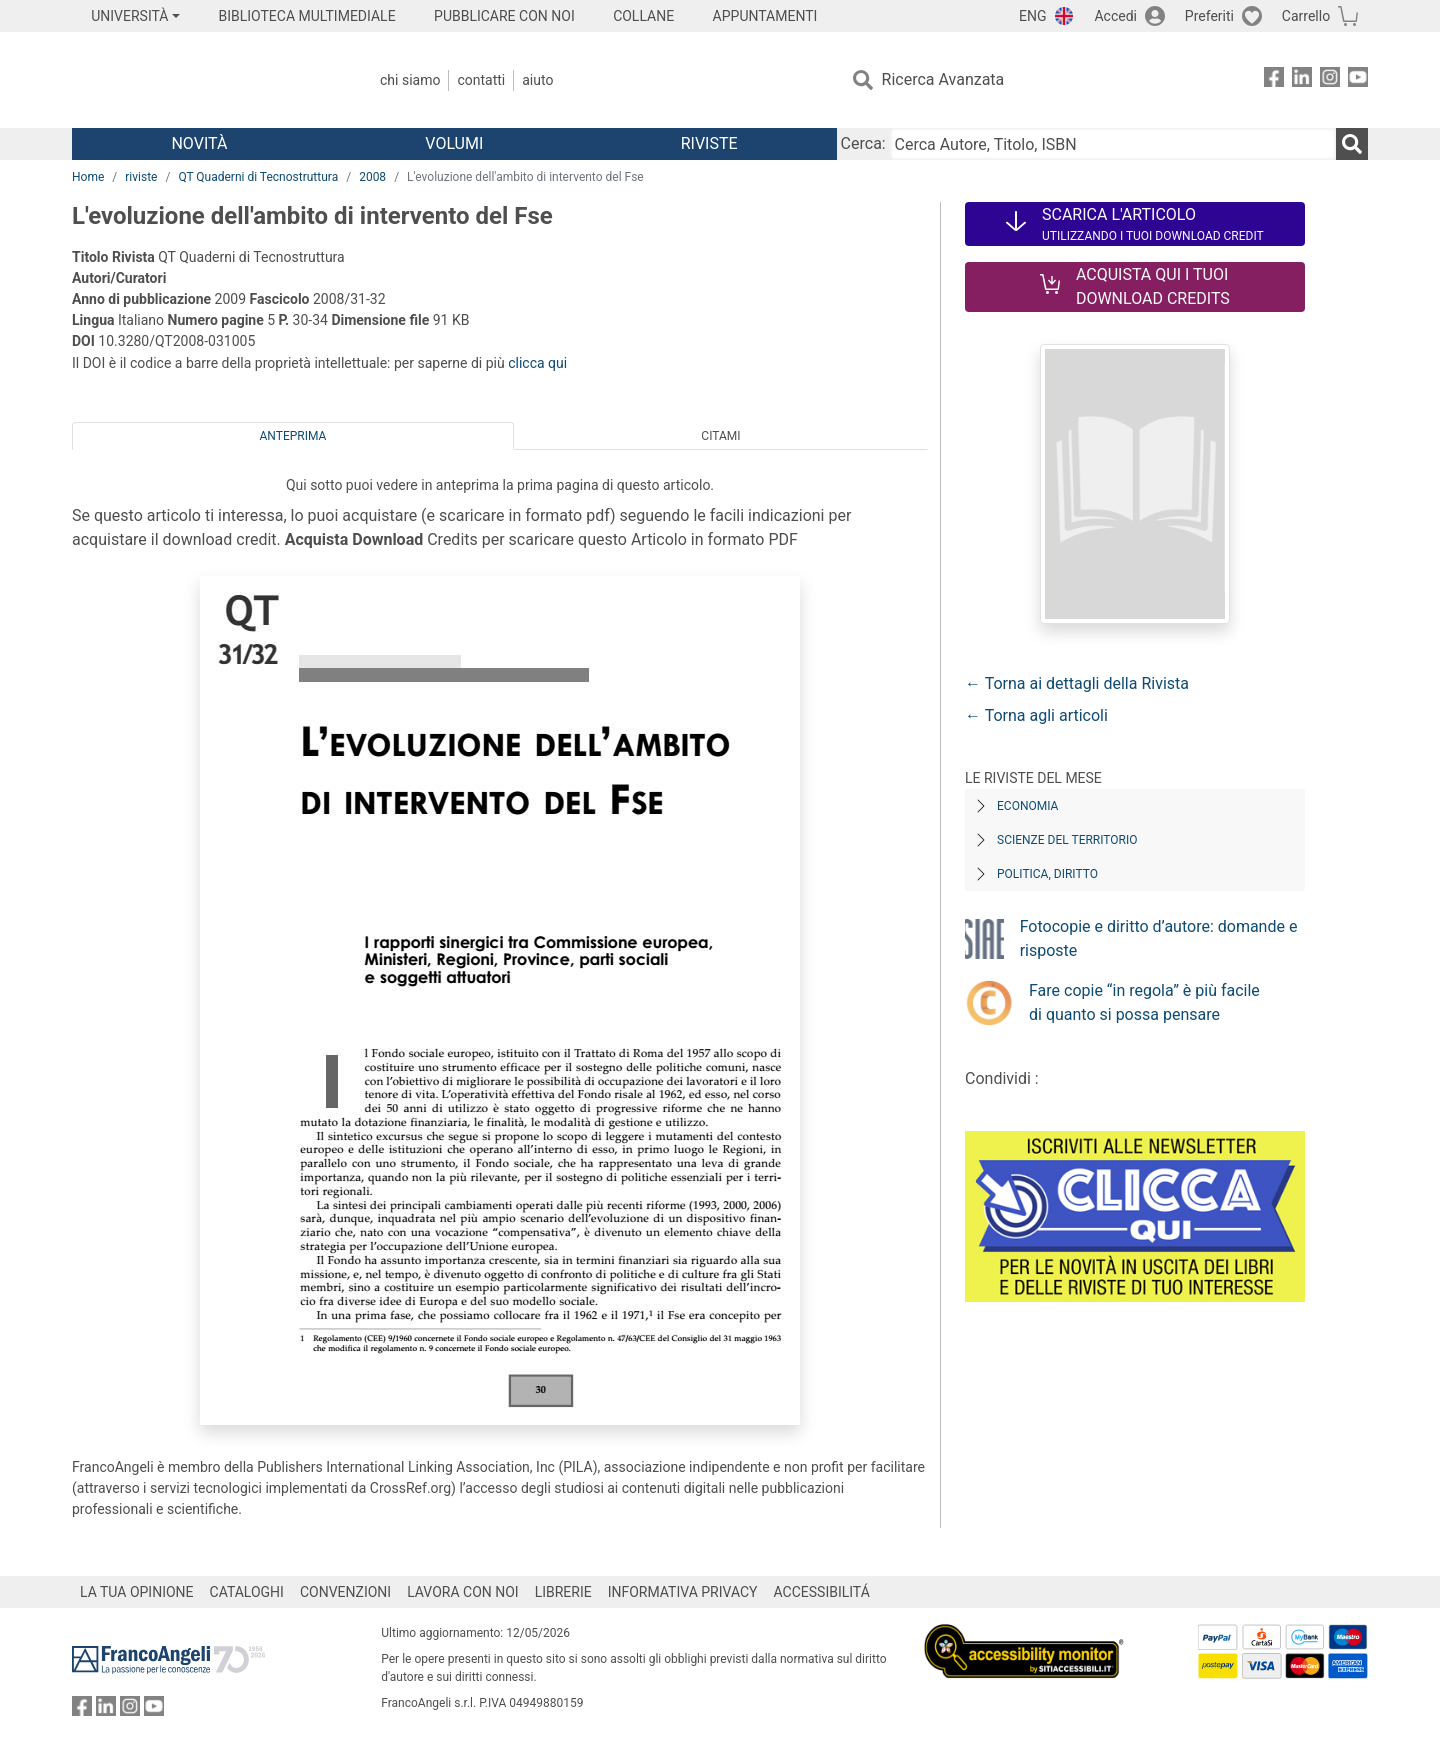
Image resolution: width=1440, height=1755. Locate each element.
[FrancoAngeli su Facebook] (1274, 80)
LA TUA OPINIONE (137, 1592)
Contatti (481, 80)
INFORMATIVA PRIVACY (683, 1592)
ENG (1032, 16)
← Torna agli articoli (1036, 715)
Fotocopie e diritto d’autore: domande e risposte (1159, 938)
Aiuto (537, 80)
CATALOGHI (247, 1592)
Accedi (1115, 16)
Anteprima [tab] (293, 436)
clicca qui (537, 363)
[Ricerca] (1352, 144)
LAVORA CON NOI (463, 1592)
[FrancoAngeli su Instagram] (1330, 80)
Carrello (1306, 16)
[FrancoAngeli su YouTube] (1358, 80)
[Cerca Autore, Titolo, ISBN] (1113, 144)
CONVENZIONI (345, 1592)
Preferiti (1209, 16)
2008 (372, 177)
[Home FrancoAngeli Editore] (204, 80)
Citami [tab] (720, 436)
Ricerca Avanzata (943, 79)
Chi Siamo (410, 80)
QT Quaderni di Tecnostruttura (258, 177)
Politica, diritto (1047, 874)
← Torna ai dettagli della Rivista (1077, 683)
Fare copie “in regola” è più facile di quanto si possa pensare (1144, 1002)
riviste (141, 177)
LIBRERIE (563, 1592)
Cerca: (863, 143)
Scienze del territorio (1067, 840)
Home (88, 177)
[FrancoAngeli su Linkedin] (1302, 80)
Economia (1027, 806)
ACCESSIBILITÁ (822, 1592)
